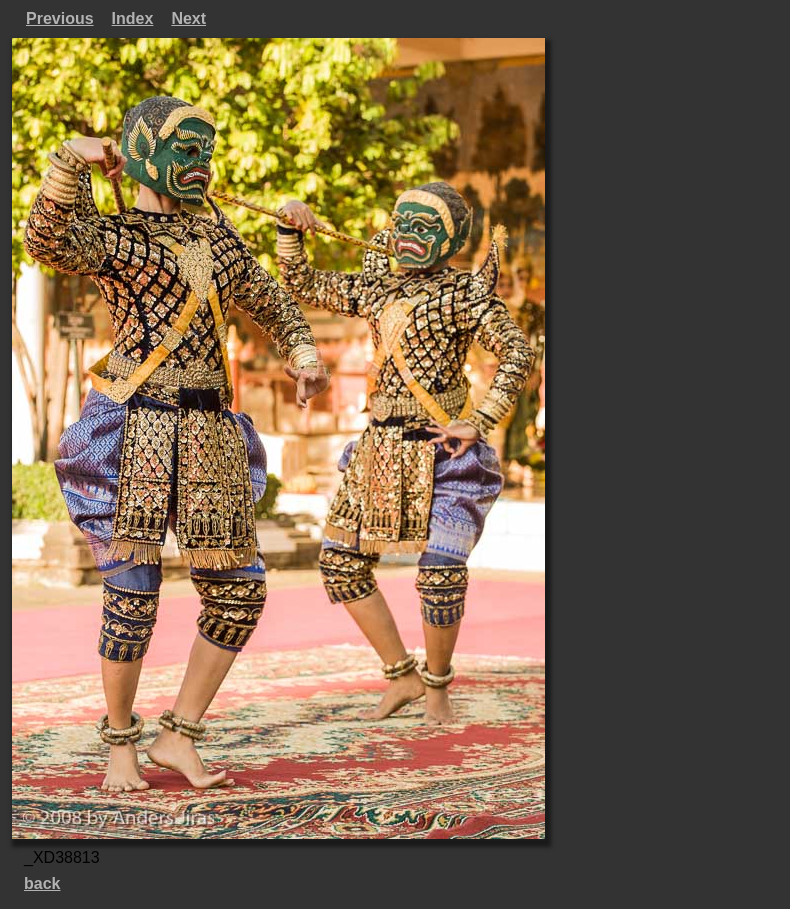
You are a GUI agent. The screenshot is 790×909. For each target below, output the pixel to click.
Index (133, 18)
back (42, 883)
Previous (60, 18)
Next (188, 18)
